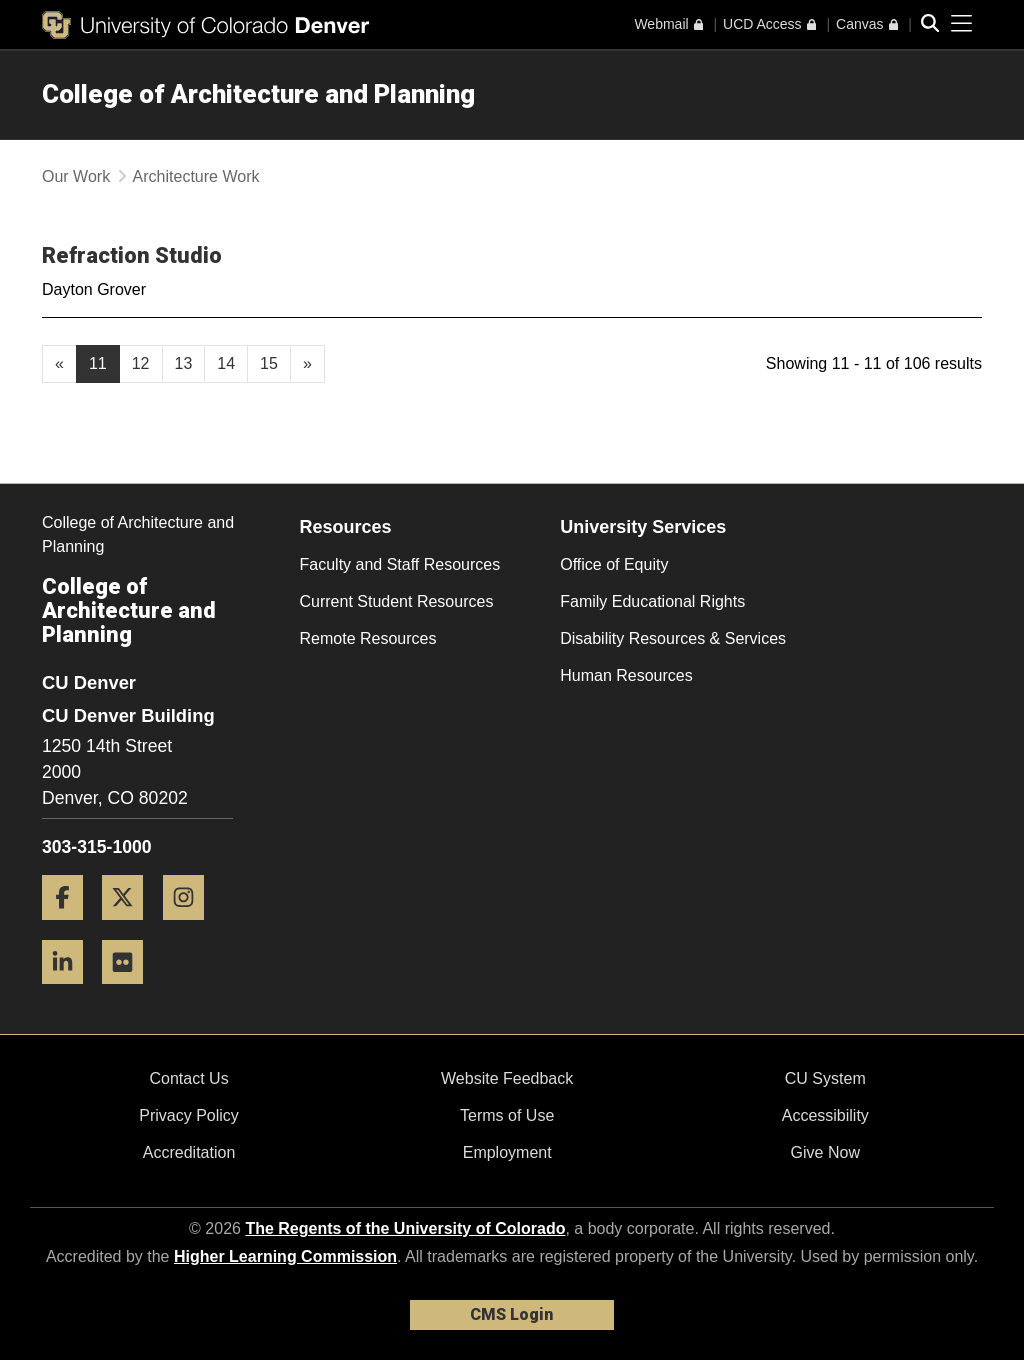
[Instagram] (191, 927)
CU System (825, 1078)
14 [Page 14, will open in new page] (226, 363)
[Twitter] (130, 927)
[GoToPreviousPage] (59, 364)
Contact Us (188, 1078)
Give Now (825, 1152)
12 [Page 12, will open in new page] (141, 363)
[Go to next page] (307, 364)
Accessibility (825, 1115)
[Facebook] (70, 927)
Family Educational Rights (652, 601)
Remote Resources (368, 638)
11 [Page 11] (98, 363)
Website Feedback (507, 1078)
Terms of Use (507, 1115)
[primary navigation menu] (962, 24)
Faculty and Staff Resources (400, 564)
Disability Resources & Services (673, 638)
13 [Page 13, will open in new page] (184, 363)
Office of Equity (614, 564)
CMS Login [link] (511, 1314)
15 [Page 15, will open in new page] (269, 363)
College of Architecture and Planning (258, 94)
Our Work (76, 176)
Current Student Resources (397, 601)
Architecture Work (196, 176)
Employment (507, 1152)
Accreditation (189, 1152)
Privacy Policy (189, 1115)
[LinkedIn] (70, 991)
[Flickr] (130, 991)
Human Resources (626, 675)
